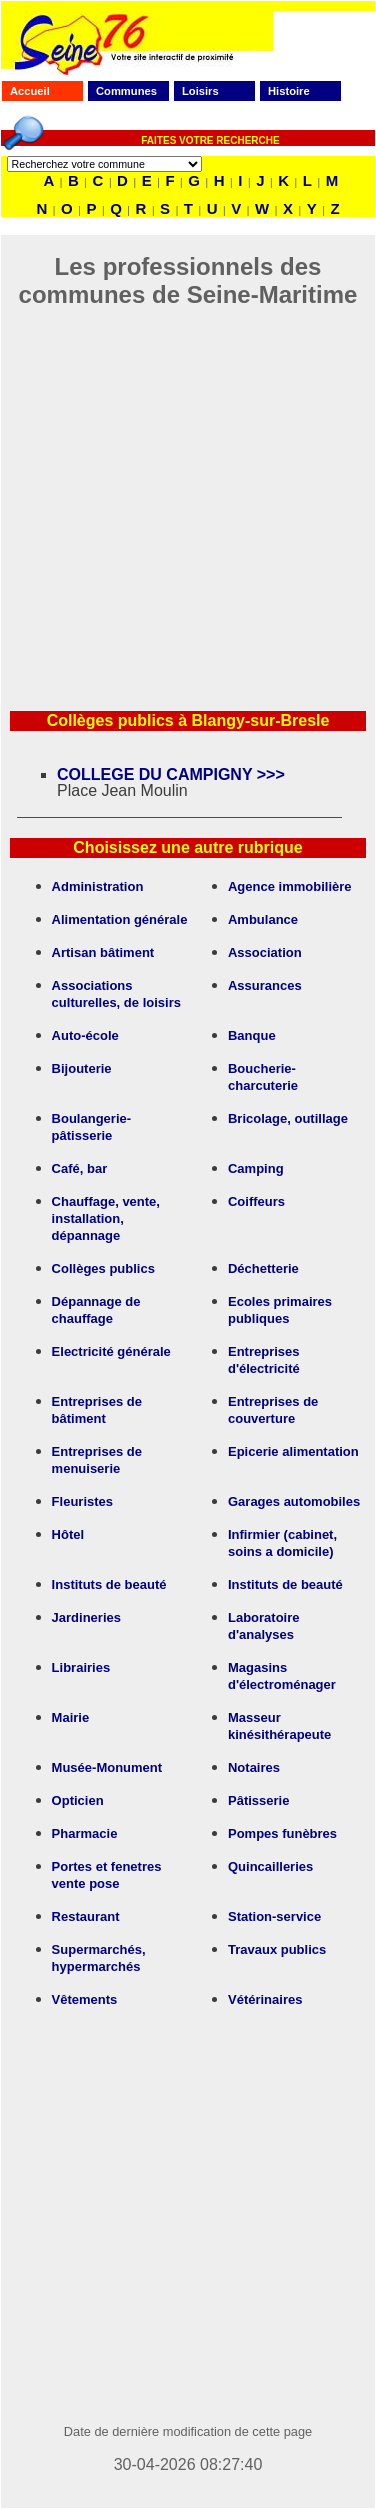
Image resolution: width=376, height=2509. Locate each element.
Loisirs (200, 91)
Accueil (30, 91)
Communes (126, 91)
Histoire (289, 91)
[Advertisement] (187, 496)
